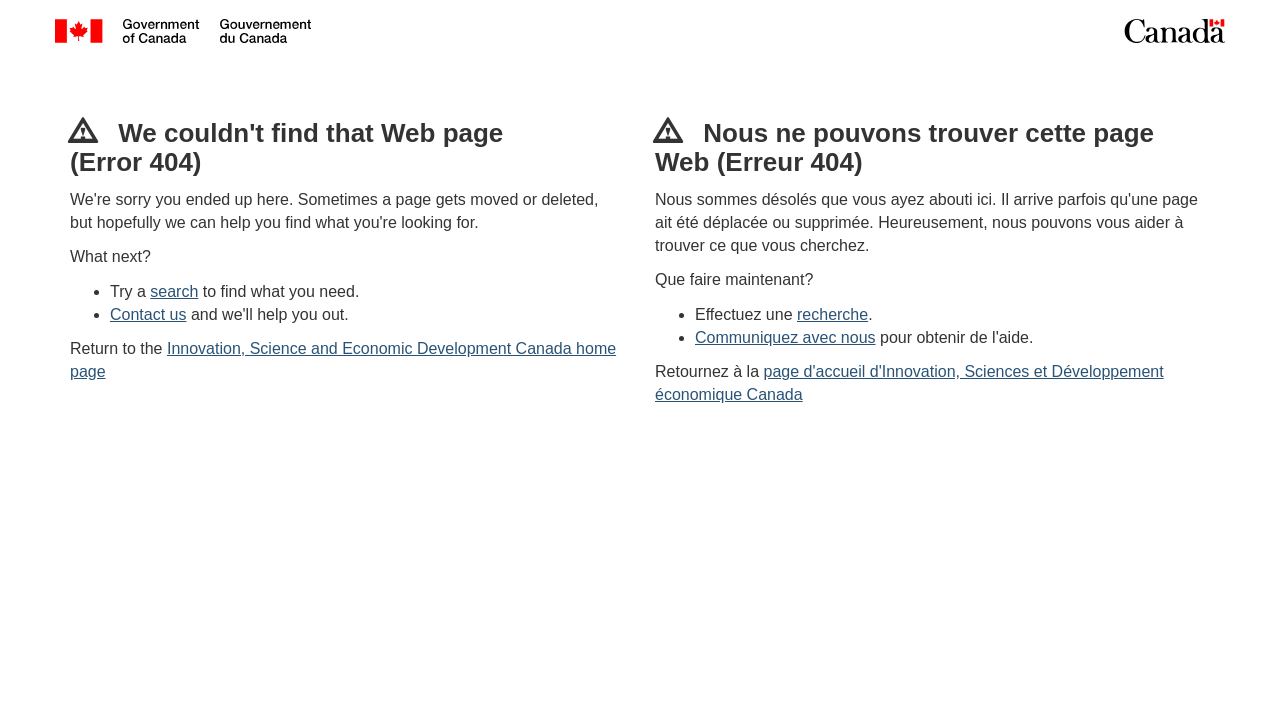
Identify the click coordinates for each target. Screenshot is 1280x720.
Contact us (148, 314)
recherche (832, 314)
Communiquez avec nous (785, 337)
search (174, 291)
